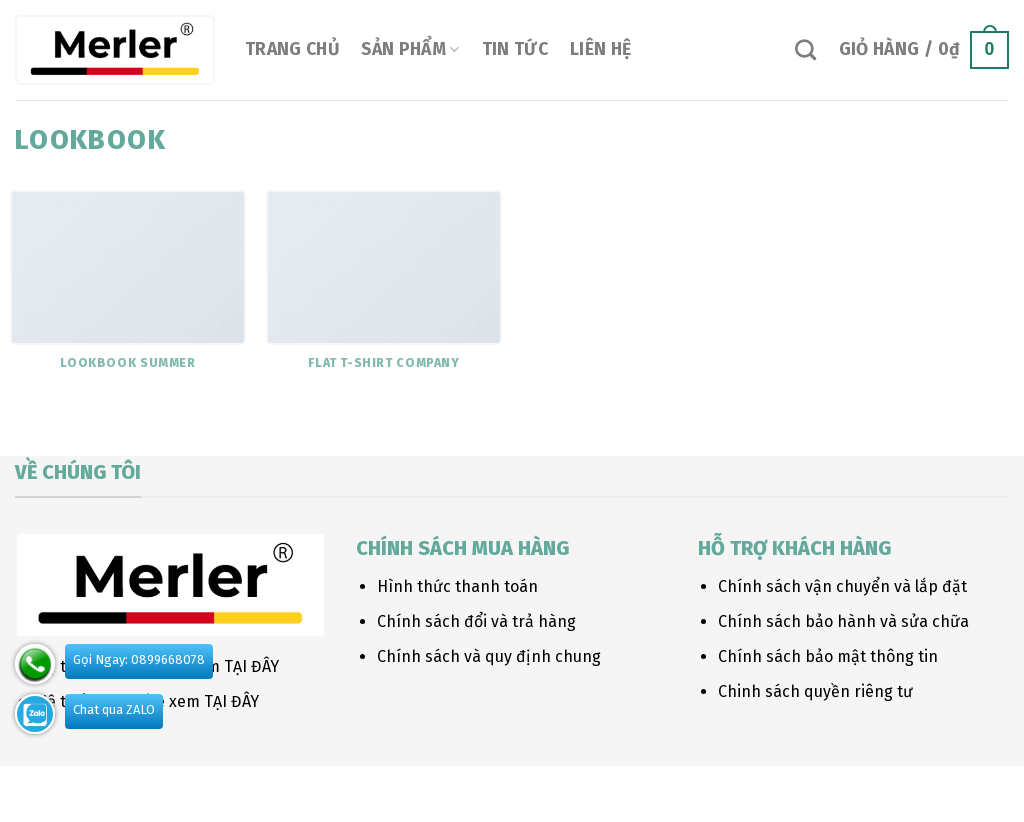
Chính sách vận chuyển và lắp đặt (842, 586)
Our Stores (107, 788)
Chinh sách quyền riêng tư (815, 691)
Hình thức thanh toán (457, 586)
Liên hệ (600, 49)
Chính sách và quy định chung (489, 656)
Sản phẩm (410, 49)
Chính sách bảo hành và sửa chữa (843, 621)
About (35, 788)
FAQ (284, 788)
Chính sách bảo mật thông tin (828, 656)
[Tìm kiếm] (805, 49)
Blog (174, 788)
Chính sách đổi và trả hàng (476, 621)
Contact (231, 788)
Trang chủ (292, 49)
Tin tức (515, 49)
